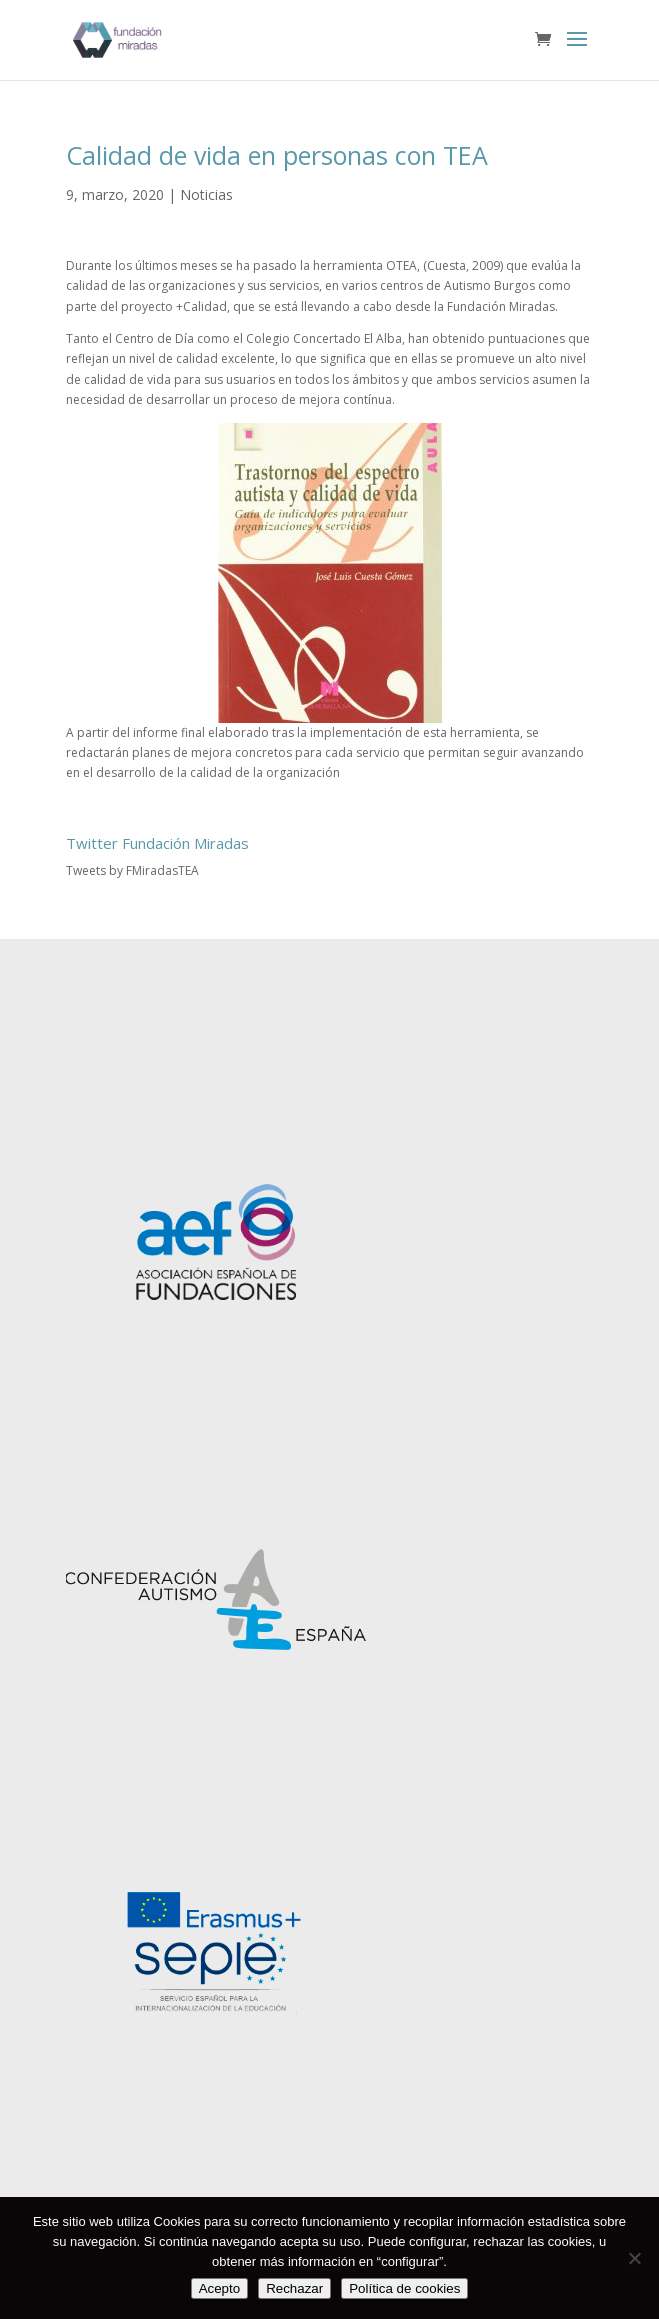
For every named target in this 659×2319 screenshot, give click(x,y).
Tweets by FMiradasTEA (132, 870)
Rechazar (294, 2288)
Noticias (206, 194)
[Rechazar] (634, 2258)
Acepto (220, 2288)
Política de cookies (404, 2288)
